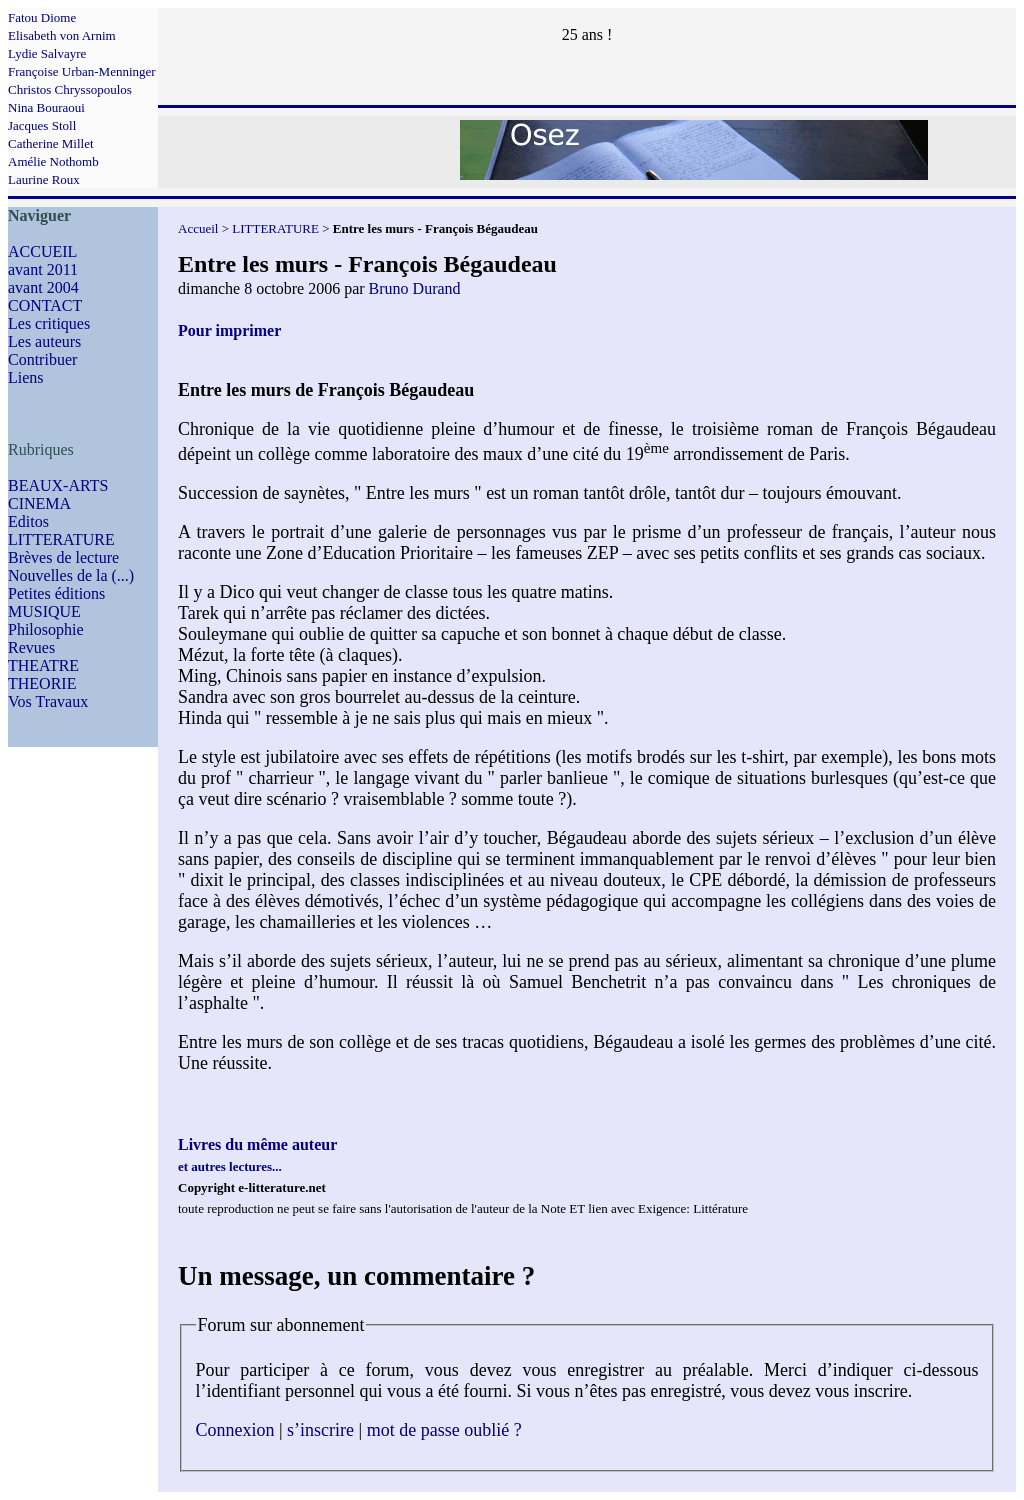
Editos (28, 521)
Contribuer (42, 359)
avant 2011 (43, 269)
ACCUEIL (42, 251)
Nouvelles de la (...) (71, 575)
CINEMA (39, 503)
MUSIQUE (44, 611)
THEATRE (43, 665)
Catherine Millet (51, 143)
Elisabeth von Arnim (62, 35)
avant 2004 (43, 287)
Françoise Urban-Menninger (82, 71)
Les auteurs (44, 341)
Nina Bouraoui (46, 107)
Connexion (235, 1430)
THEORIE (42, 683)
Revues (31, 647)
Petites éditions (56, 593)
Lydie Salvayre (47, 53)
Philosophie (46, 629)
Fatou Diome (42, 17)
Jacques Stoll (42, 125)
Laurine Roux (44, 179)
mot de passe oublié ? (444, 1430)
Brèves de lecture (63, 557)
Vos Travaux (48, 701)
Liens (26, 377)
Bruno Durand (415, 288)
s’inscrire (320, 1430)
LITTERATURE (61, 539)
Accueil (198, 228)
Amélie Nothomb (53, 161)
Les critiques (49, 323)
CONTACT (45, 305)
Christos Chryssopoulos (70, 89)
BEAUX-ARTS (58, 485)
